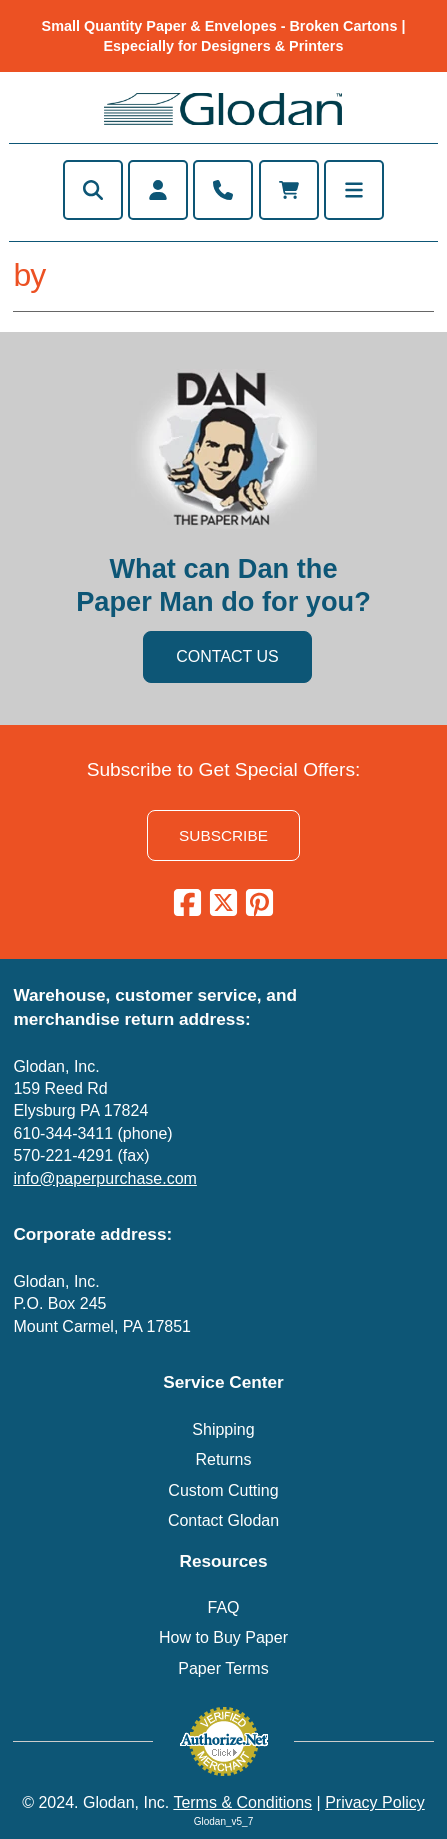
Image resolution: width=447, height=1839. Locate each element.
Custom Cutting (223, 1490)
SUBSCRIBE (223, 835)
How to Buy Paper (223, 1637)
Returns (223, 1459)
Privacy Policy (375, 1802)
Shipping (223, 1429)
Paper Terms (223, 1668)
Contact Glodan (223, 1520)
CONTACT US (227, 656)
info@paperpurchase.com (104, 1178)
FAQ (223, 1607)
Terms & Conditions (242, 1802)
